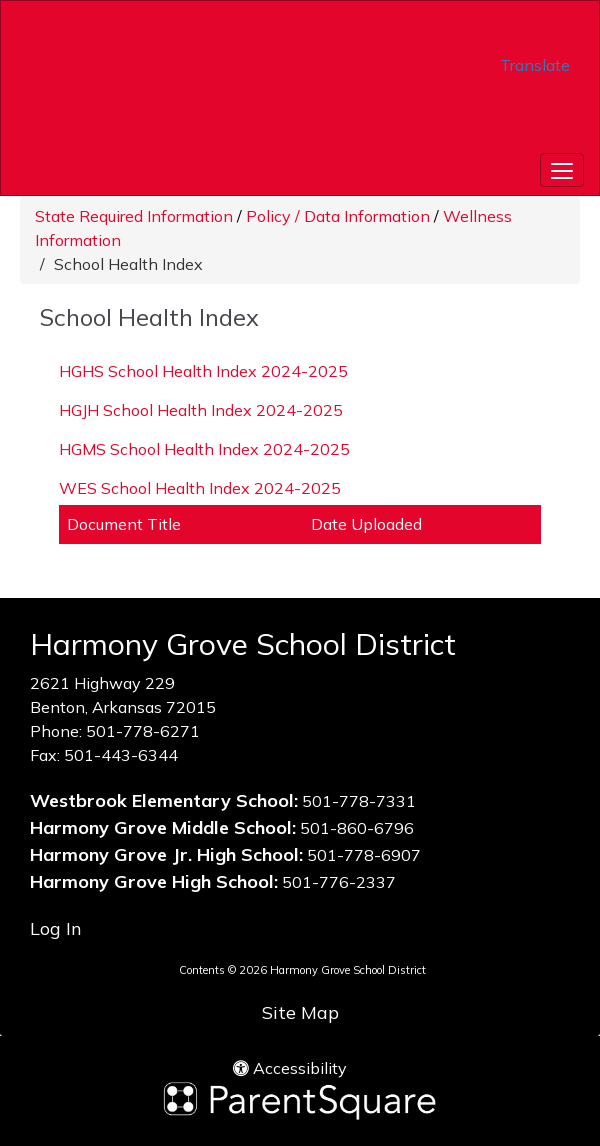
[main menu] (562, 170)
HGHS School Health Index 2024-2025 (203, 371)
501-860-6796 (357, 828)
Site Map (300, 1012)
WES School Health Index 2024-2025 (200, 488)
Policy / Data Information (338, 216)
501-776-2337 (339, 882)
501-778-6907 (364, 855)
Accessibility (290, 1068)
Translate (535, 65)
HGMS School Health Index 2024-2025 (204, 449)
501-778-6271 (143, 731)
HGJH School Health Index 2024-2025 (201, 410)
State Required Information (134, 216)
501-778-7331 (359, 801)
